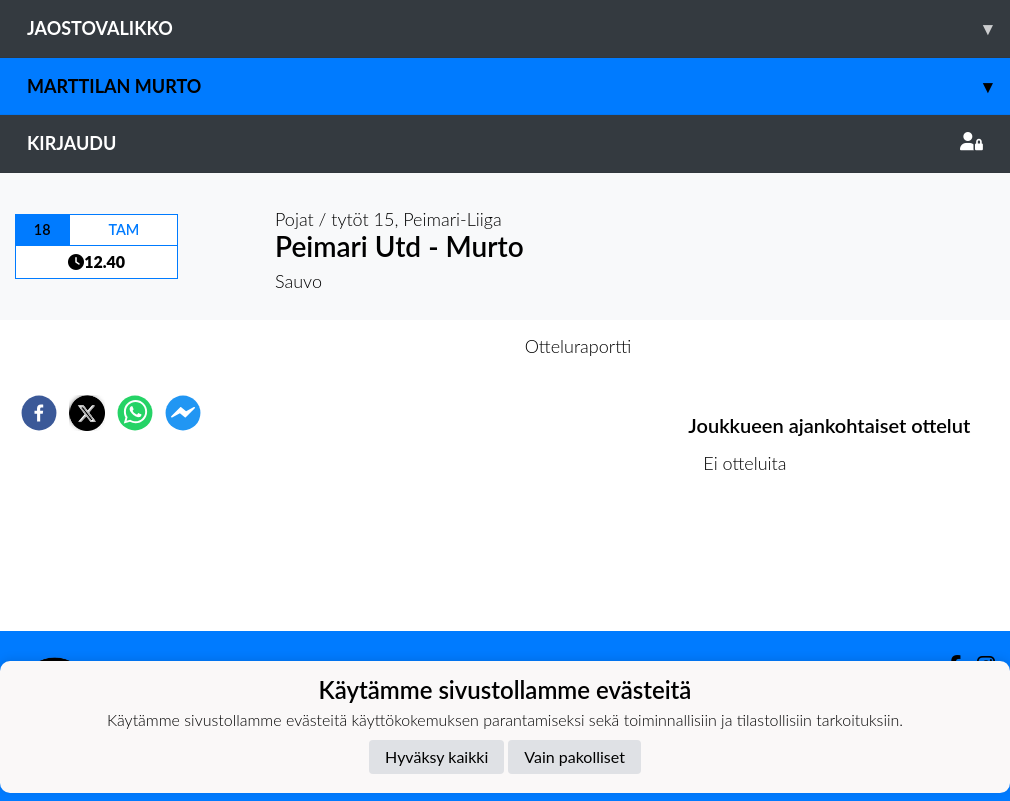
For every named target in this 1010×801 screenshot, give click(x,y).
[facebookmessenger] (183, 413)
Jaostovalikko (518, 28)
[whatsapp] (135, 413)
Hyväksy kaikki (436, 756)
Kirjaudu (505, 143)
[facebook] (39, 413)
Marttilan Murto (518, 86)
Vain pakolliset (574, 756)
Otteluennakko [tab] (436, 346)
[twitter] (87, 413)
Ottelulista (752, 563)
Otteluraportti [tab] (578, 346)
